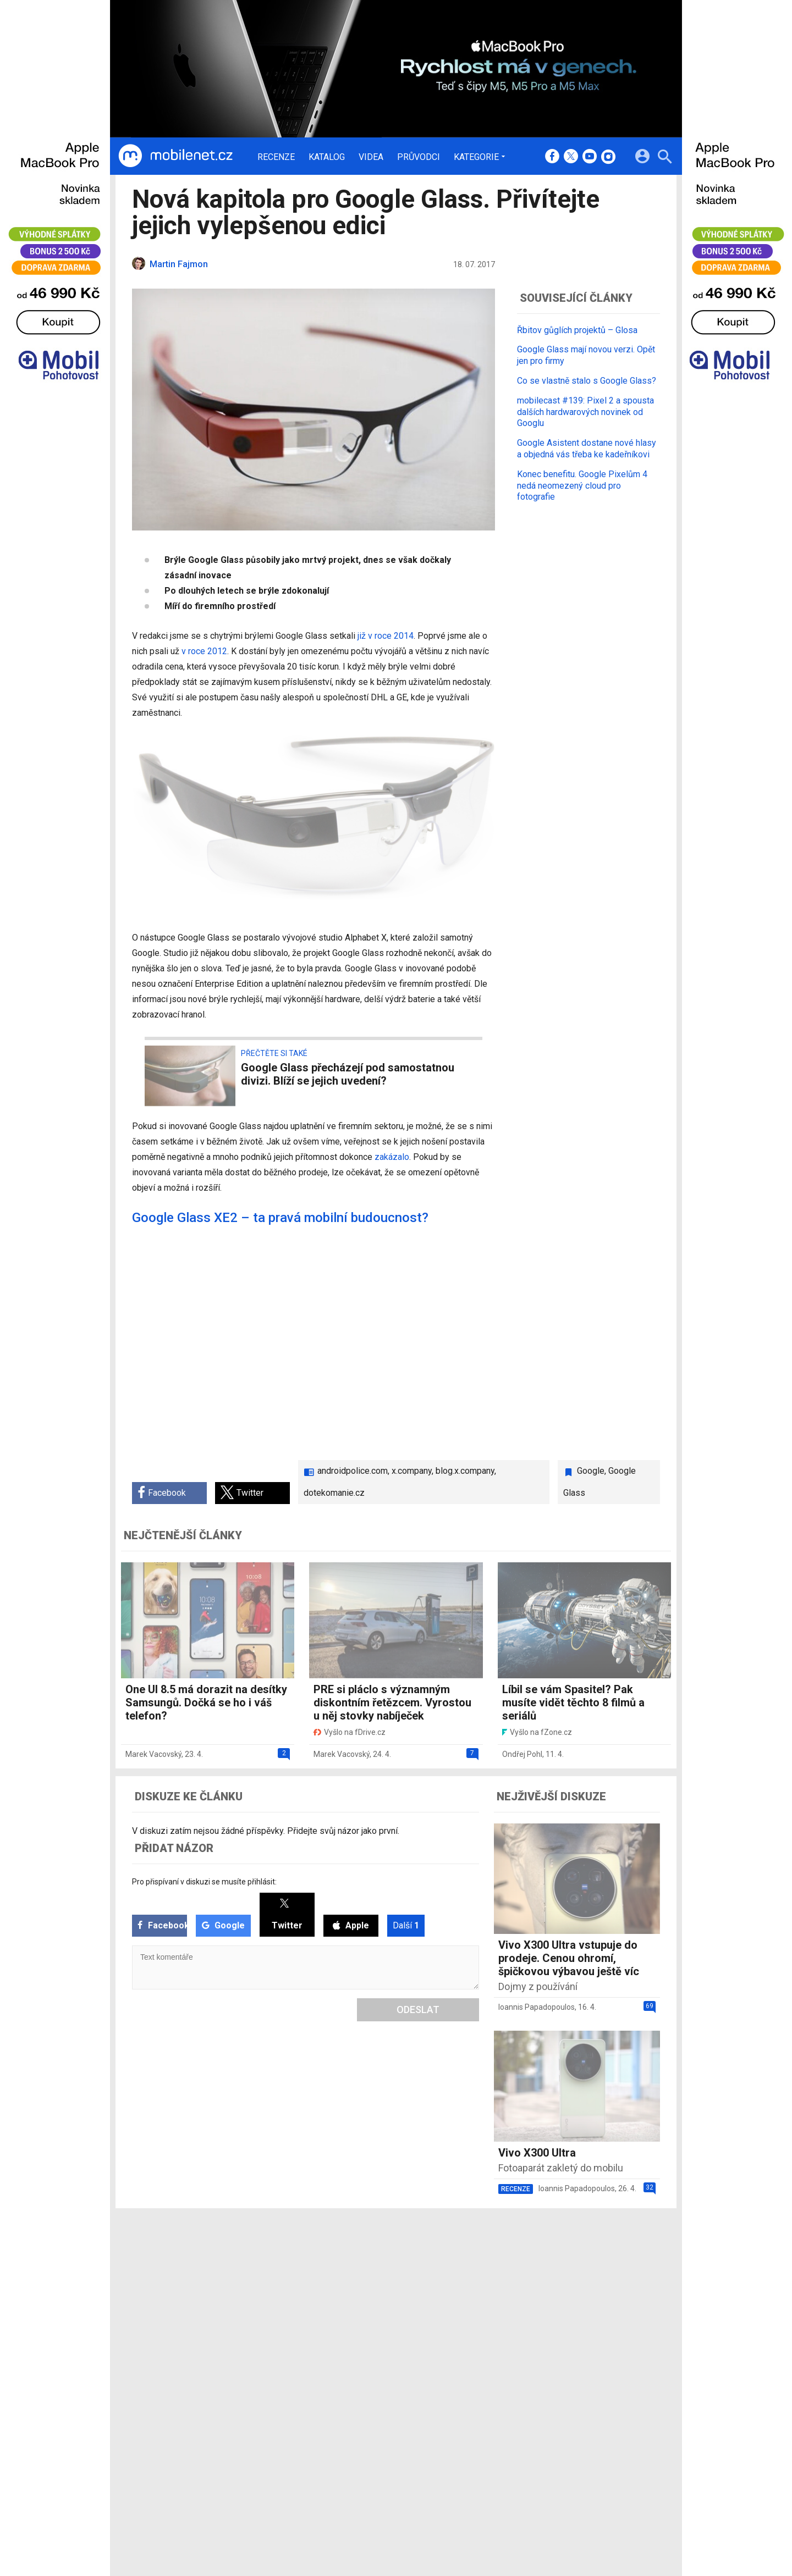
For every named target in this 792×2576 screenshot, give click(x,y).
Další (406, 1925)
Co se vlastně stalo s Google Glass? (586, 380)
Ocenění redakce (375, 2279)
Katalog (327, 157)
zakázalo (392, 1157)
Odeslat (418, 2009)
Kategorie (476, 157)
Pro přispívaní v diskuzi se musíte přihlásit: (204, 1881)
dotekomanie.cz (334, 1493)
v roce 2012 (204, 651)
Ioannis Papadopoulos (536, 2007)
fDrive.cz (445, 2279)
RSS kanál (363, 2307)
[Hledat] (665, 158)
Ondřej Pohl (522, 1754)
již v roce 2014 (386, 636)
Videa (371, 157)
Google (590, 1471)
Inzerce (358, 2293)
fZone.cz (446, 2293)
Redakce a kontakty (380, 2264)
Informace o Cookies (551, 2264)
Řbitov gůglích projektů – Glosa (577, 330)
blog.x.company (465, 1471)
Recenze (276, 157)
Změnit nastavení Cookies (560, 2279)
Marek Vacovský (153, 1754)
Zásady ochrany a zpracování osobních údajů (594, 2293)
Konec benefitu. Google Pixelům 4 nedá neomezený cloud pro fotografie (582, 485)
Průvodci (418, 157)
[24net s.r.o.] (652, 2342)
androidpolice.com (352, 1471)
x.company (412, 1471)
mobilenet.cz (453, 2264)
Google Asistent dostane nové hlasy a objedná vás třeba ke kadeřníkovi (586, 449)
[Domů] (175, 156)
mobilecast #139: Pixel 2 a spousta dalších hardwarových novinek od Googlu (585, 412)
